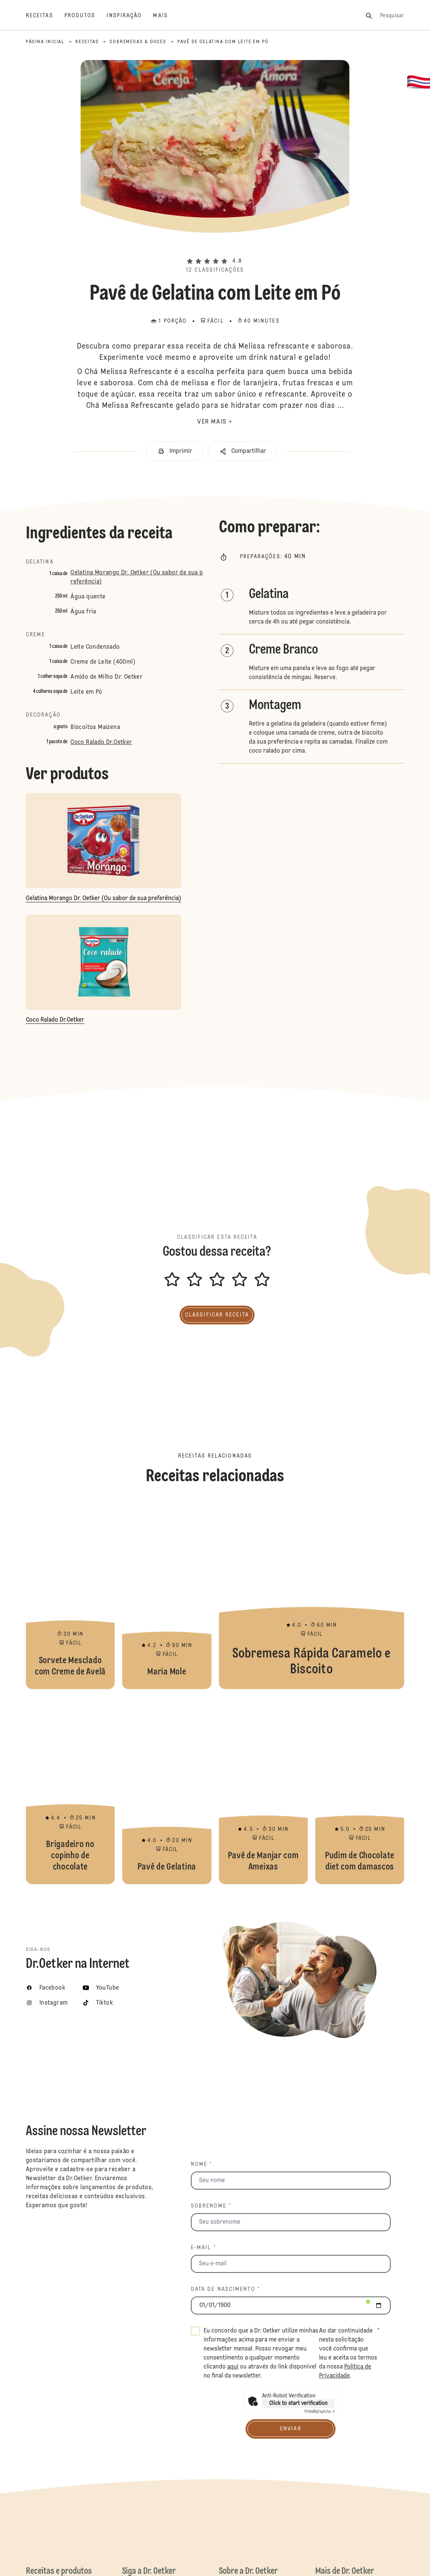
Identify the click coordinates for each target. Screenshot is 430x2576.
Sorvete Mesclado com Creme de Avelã (70, 1595)
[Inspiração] (129, 15)
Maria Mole (166, 1595)
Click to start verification (298, 2403)
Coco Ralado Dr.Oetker (101, 742)
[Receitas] (45, 15)
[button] (215, 248)
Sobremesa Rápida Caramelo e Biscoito (312, 1595)
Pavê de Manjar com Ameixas (263, 1790)
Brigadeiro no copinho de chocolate (70, 1790)
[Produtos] (85, 15)
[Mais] (166, 15)
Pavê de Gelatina (166, 1790)
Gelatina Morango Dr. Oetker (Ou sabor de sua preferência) (136, 577)
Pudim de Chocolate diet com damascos (359, 1790)
